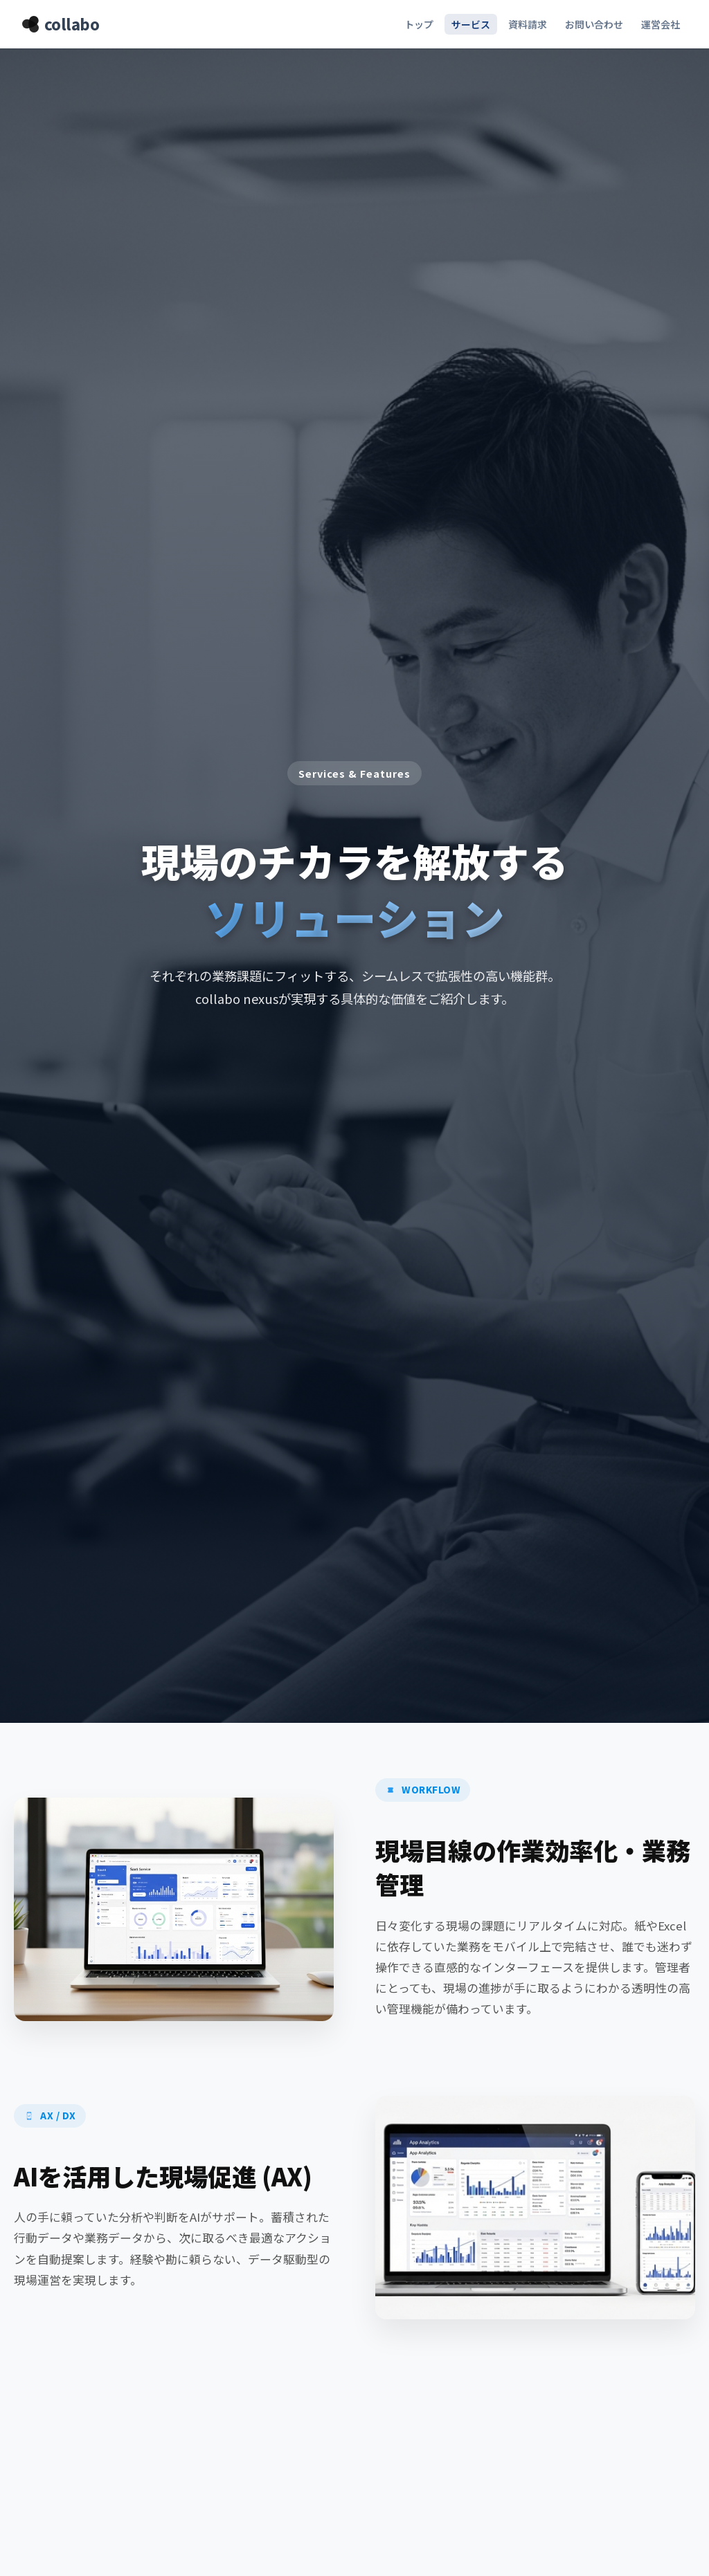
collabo (60, 23)
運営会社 (660, 24)
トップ (418, 24)
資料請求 (527, 24)
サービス (470, 24)
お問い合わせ (594, 24)
